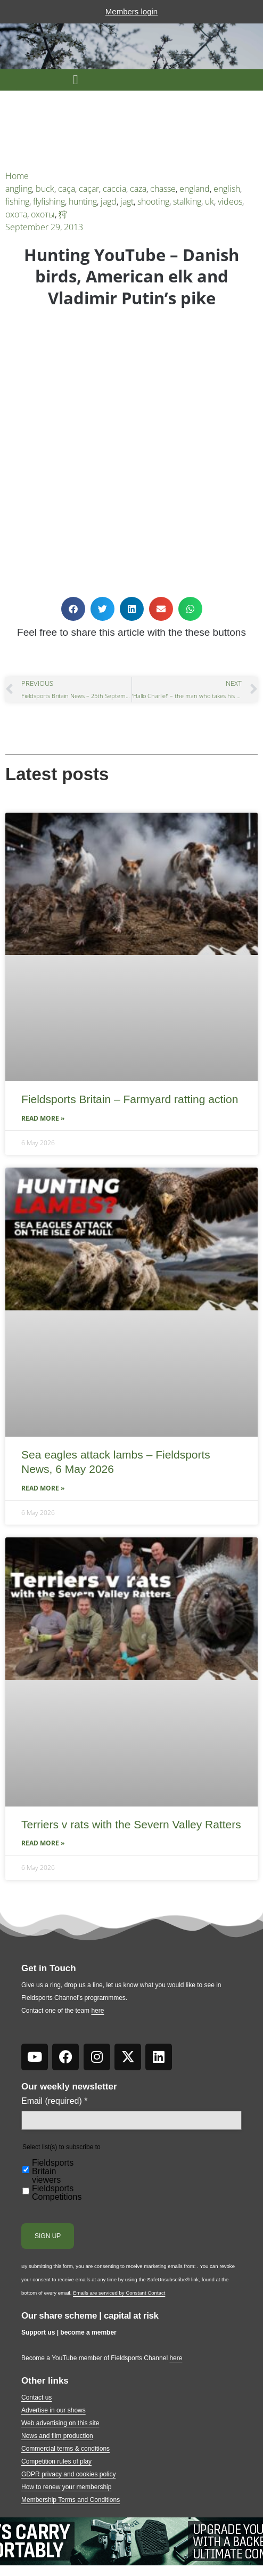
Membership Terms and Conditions (70, 2500)
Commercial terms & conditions (65, 2448)
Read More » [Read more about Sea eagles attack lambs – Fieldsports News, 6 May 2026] (42, 1488)
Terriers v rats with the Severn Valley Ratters (131, 1824)
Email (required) (54, 2101)
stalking (187, 201)
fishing (17, 201)
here (97, 2010)
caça (66, 189)
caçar (89, 189)
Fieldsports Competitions (56, 2192)
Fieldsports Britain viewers (52, 2171)
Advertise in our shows (53, 2410)
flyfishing (49, 201)
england (194, 189)
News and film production (57, 2436)
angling (18, 189)
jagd (109, 201)
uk (209, 201)
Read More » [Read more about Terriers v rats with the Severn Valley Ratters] (42, 1843)
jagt (127, 201)
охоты (43, 214)
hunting (83, 201)
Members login (131, 11)
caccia (114, 189)
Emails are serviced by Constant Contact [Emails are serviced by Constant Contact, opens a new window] (119, 2293)
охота (16, 214)
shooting (153, 201)
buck (45, 189)
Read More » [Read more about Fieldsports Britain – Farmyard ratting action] (42, 1118)
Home (17, 176)
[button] (75, 80)
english (226, 189)
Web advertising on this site (60, 2423)
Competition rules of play (56, 2461)
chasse (163, 189)
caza (138, 189)
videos (230, 201)
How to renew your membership (66, 2487)
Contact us (36, 2397)
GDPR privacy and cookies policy (68, 2474)
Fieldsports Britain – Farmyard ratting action (129, 1099)
